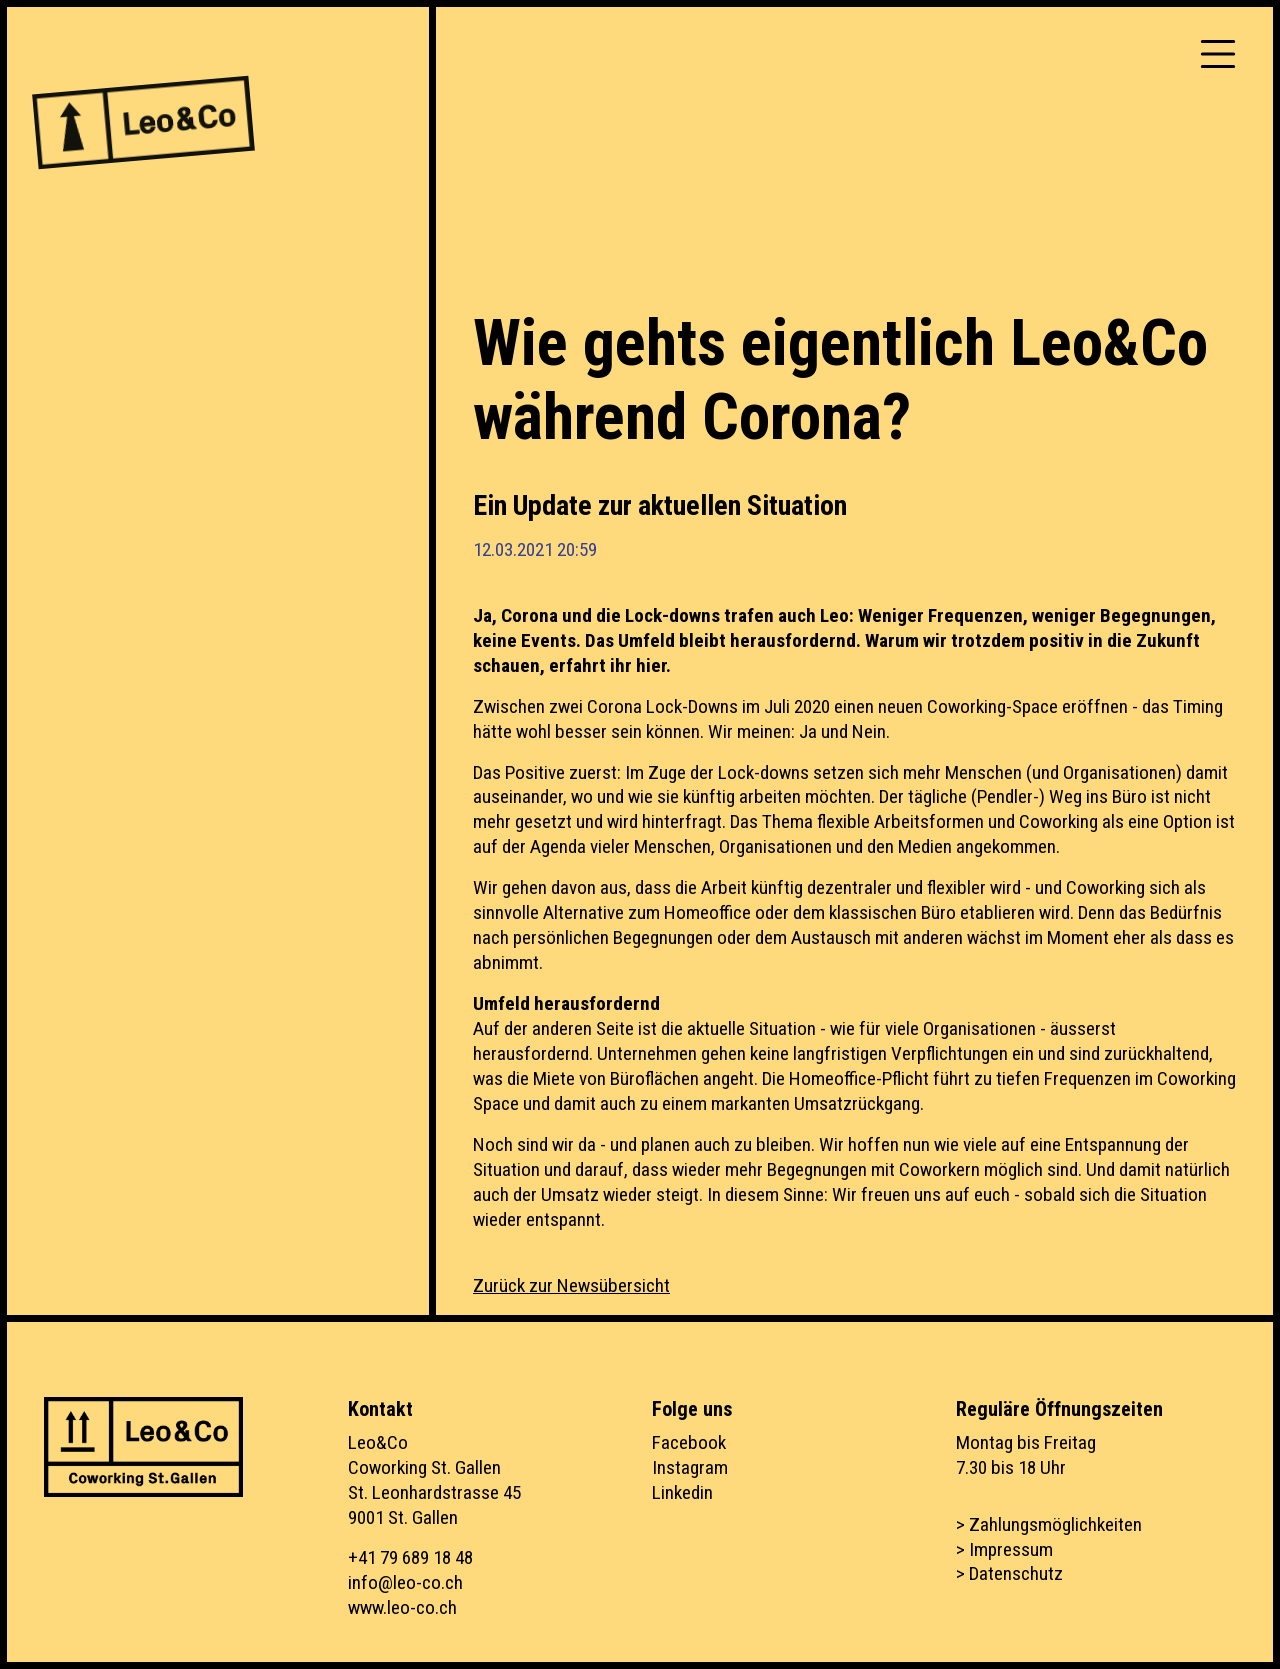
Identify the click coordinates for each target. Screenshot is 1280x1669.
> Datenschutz (1009, 1573)
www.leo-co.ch (402, 1607)
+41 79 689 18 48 (410, 1557)
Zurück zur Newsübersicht (571, 1285)
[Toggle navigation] (1218, 54)
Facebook (689, 1442)
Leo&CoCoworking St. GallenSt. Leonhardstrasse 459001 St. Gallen (434, 1480)
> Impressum (1004, 1549)
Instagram (690, 1467)
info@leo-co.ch (405, 1582)
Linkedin (682, 1492)
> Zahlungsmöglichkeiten (1049, 1524)
